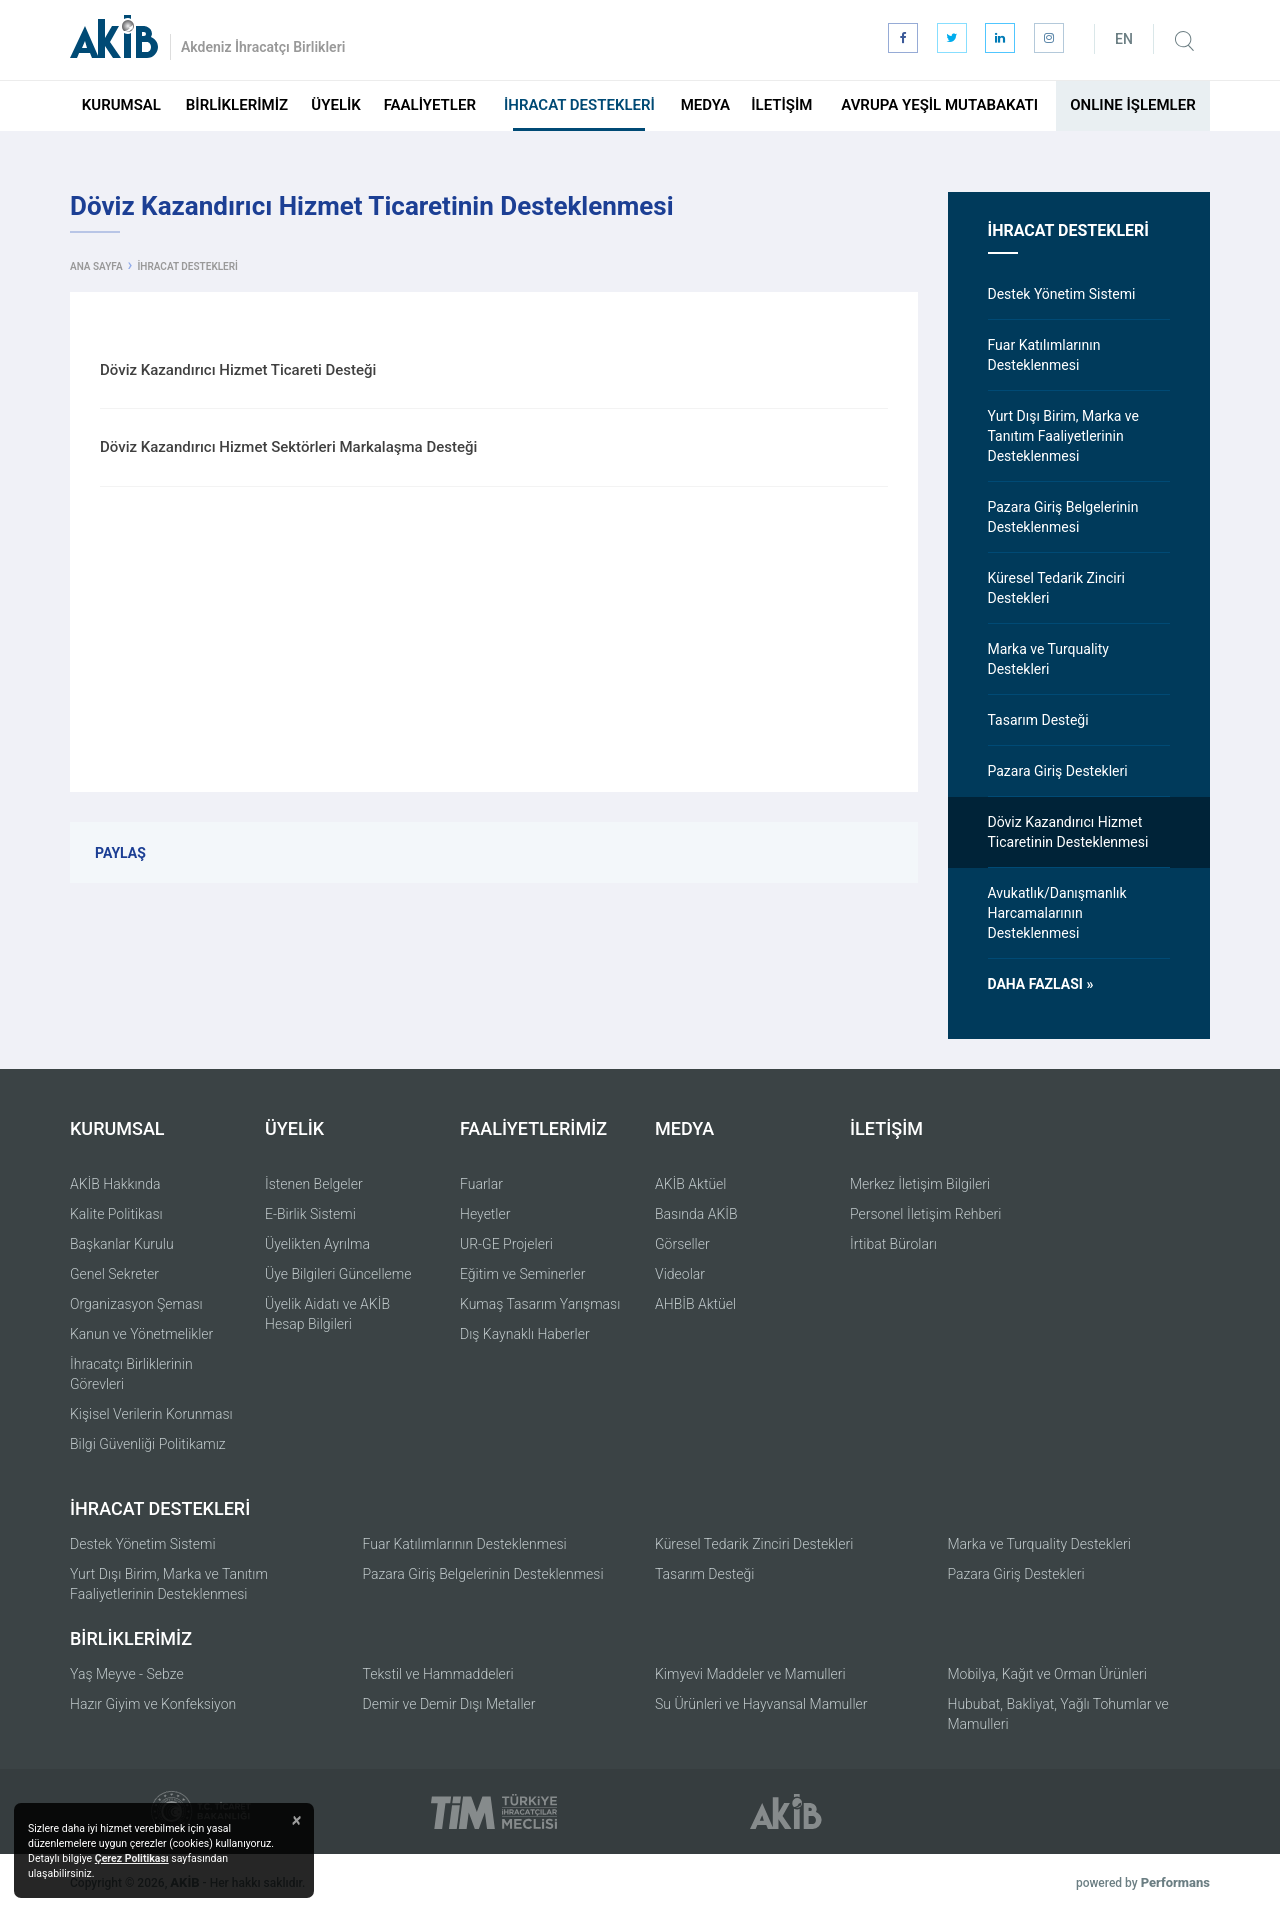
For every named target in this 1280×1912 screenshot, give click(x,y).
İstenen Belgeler (314, 1184)
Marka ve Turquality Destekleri (1039, 1544)
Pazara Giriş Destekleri (1016, 1574)
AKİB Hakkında (115, 1184)
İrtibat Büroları (893, 1244)
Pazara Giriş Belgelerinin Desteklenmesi (483, 1574)
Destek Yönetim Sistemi (143, 1544)
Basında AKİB (696, 1214)
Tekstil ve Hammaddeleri (438, 1674)
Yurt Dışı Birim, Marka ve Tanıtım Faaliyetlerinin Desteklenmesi (169, 1584)
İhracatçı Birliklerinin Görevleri (131, 1374)
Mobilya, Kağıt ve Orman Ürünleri (1047, 1674)
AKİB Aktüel (690, 1184)
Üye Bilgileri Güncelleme (338, 1274)
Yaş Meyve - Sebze (127, 1674)
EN (1124, 39)
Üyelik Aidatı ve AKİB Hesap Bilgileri (327, 1314)
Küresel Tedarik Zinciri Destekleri (754, 1544)
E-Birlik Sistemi (310, 1214)
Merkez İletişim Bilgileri (920, 1184)
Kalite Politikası (116, 1214)
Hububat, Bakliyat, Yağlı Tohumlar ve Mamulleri (1058, 1714)
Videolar (680, 1274)
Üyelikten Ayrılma (317, 1244)
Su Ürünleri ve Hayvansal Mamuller (761, 1704)
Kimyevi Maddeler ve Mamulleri (750, 1674)
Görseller (682, 1244)
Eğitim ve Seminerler (522, 1274)
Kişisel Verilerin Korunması (151, 1414)
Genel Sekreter (114, 1274)
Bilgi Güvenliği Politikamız (148, 1444)
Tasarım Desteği (705, 1574)
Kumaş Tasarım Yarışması (540, 1304)
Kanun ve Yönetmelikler (141, 1334)
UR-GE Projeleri (506, 1244)
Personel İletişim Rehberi (925, 1214)
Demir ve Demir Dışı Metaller (449, 1704)
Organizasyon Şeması (136, 1304)
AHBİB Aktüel (695, 1304)
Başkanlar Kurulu (122, 1244)
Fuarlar (481, 1184)
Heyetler (485, 1214)
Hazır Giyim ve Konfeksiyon (153, 1704)
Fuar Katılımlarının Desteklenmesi (465, 1544)
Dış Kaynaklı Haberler (525, 1334)
